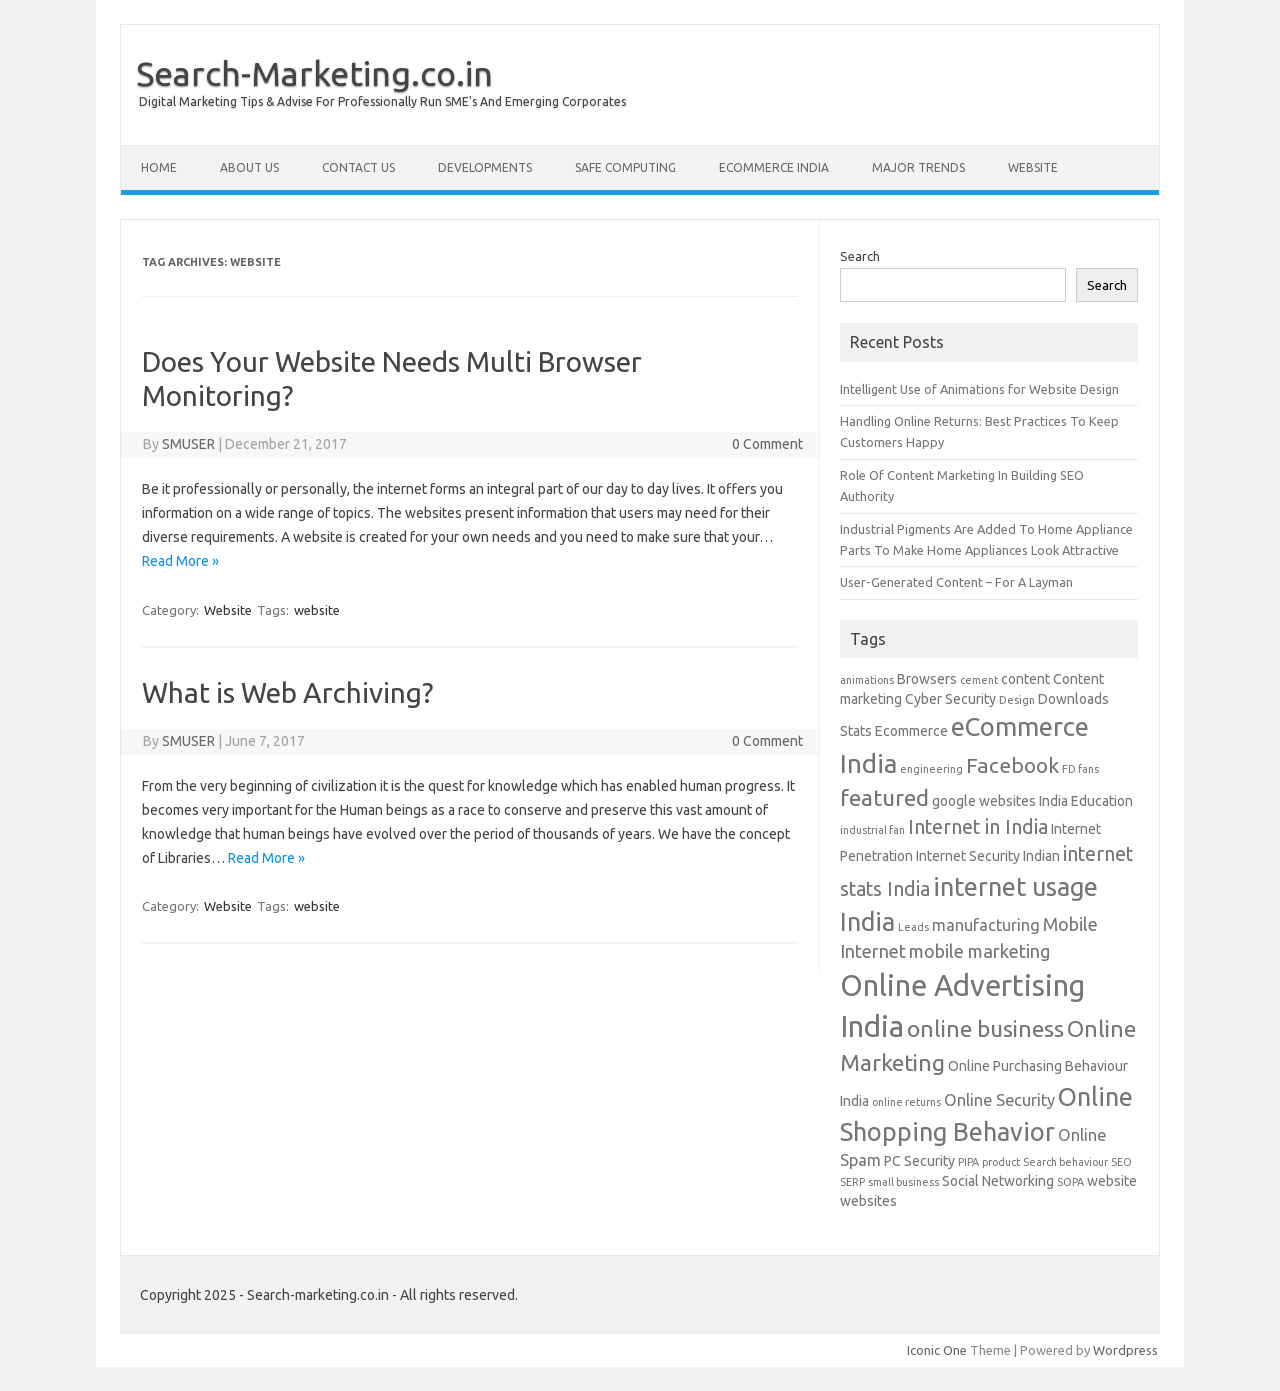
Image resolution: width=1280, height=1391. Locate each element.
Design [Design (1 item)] (1017, 700)
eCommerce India (774, 167)
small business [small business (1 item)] (903, 1182)
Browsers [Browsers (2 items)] (927, 679)
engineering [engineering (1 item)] (931, 769)
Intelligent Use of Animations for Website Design (979, 389)
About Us (249, 167)
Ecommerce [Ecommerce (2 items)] (911, 731)
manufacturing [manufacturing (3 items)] (986, 925)
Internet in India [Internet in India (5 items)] (978, 827)
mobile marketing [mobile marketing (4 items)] (979, 951)
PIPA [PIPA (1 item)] (968, 1162)
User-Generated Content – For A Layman (956, 582)
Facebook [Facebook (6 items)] (1012, 765)
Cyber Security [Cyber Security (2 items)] (950, 699)
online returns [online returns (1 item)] (906, 1102)
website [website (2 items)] (1112, 1181)
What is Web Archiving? (287, 692)
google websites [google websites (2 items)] (984, 801)
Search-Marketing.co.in (314, 73)
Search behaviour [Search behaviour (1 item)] (1065, 1162)
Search (860, 256)
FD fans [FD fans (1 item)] (1080, 769)
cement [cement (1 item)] (979, 680)
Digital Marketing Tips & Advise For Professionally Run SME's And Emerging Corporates (382, 101)
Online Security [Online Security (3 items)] (999, 1100)
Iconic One (937, 1350)
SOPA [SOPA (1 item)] (1070, 1182)
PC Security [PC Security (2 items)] (919, 1161)
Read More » (180, 561)
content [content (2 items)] (1025, 679)
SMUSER (188, 444)
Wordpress (1125, 1350)
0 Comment (767, 444)
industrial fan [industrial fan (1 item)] (872, 830)
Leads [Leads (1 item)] (913, 927)
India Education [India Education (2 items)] (1086, 801)
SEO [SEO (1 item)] (1121, 1162)
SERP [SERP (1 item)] (852, 1182)
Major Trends (918, 167)
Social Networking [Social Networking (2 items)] (998, 1181)
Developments (485, 167)
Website (1033, 167)
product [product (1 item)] (1001, 1162)
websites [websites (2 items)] (868, 1201)
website (317, 610)
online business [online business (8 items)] (985, 1028)
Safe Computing (625, 167)
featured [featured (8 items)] (884, 797)
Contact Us (358, 167)
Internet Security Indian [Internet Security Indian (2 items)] (988, 856)
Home (159, 167)
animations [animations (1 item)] (867, 680)
